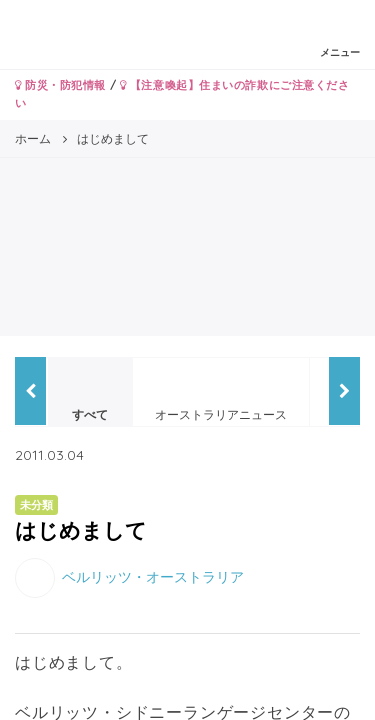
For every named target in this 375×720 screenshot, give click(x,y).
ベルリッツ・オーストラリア (153, 576)
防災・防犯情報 (60, 85)
